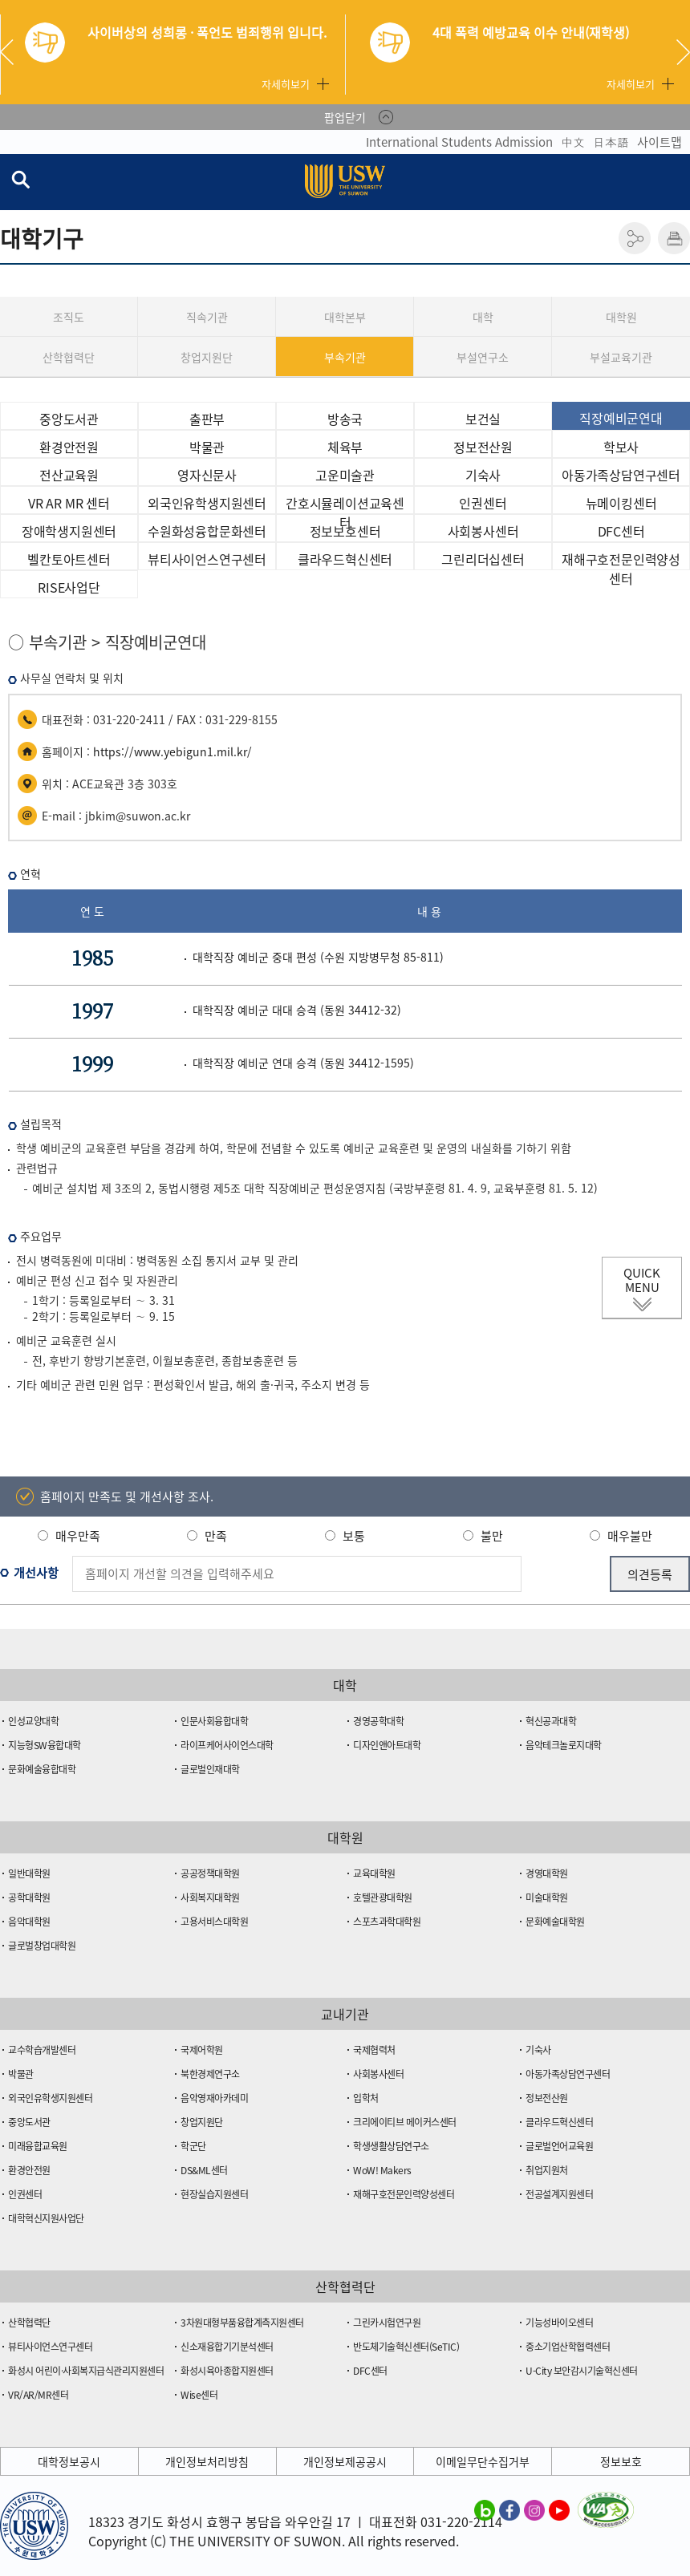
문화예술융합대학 (41, 1769)
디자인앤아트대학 (386, 1745)
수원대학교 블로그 (484, 2509)
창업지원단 (207, 357)
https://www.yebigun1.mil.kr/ (172, 751)
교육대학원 (374, 1873)
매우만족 (77, 1536)
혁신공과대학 (551, 1721)
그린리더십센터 (483, 559)
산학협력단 (69, 357)
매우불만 (629, 1536)
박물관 (207, 446)
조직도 (68, 317)
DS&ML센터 (204, 2170)
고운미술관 (345, 474)
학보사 (621, 446)
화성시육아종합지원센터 (227, 2370)
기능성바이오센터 (559, 2322)
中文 (573, 142)
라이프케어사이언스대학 (227, 1745)
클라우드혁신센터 (345, 559)
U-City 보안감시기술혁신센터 (582, 2370)
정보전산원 (483, 446)
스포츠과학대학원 (386, 1921)
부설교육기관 (621, 357)
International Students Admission (459, 142)
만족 (216, 1536)
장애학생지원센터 (69, 531)
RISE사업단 (69, 587)
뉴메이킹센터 (621, 502)
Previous (13, 52)
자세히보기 (286, 83)
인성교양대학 (33, 1721)
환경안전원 (69, 446)
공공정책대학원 (210, 1873)
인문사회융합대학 (214, 1721)
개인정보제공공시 (345, 2461)
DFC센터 (621, 531)
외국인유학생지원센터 (207, 502)
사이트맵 (659, 142)
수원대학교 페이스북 (509, 2509)
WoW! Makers (382, 2170)
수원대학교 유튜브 (559, 2509)
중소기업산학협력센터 (568, 2346)
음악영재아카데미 (214, 2098)
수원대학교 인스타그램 (534, 2509)
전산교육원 (69, 474)
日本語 (611, 142)
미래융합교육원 (37, 2146)
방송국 (345, 418)
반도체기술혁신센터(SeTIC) (406, 2346)
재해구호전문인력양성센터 (621, 560)
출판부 (207, 418)
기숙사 (483, 474)
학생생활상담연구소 (391, 2146)
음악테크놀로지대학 (564, 1745)
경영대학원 (547, 1873)
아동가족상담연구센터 (621, 474)
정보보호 (621, 2461)
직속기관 (207, 317)
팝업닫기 (345, 117)
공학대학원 (29, 1897)
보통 (354, 1536)
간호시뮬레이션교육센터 (345, 504)
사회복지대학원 (210, 1897)
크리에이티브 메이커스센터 (405, 2122)
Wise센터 (199, 2395)
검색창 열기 (20, 179)
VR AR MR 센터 (69, 502)
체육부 (345, 446)
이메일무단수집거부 (483, 2461)
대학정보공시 (69, 2461)
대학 (483, 317)
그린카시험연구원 (386, 2322)
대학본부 (345, 317)
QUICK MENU (641, 1280)
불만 (492, 1536)
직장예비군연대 (621, 417)
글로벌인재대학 (210, 1769)
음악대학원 (29, 1921)
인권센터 (482, 502)
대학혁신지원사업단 (46, 2218)
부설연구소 (483, 357)
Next (683, 52)
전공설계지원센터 (559, 2194)
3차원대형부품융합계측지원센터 (242, 2322)
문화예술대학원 (555, 1921)
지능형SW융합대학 (44, 1745)
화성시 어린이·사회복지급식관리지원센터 (86, 2370)
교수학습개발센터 (41, 2050)
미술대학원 (547, 1897)
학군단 (193, 2146)
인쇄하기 (674, 238)
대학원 (621, 317)
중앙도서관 (69, 418)
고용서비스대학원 (214, 1921)
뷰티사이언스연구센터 (207, 559)
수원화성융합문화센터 (207, 531)
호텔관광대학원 (382, 1897)
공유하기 (635, 238)
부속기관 (345, 357)
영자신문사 (207, 474)
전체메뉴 (677, 182)
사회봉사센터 (483, 531)
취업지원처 (547, 2170)
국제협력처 (374, 2050)
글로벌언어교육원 (559, 2146)
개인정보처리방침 (207, 2461)
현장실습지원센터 (214, 2194)
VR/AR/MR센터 (38, 2395)
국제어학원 (202, 2050)
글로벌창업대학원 (41, 1945)
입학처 (366, 2098)
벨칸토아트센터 (69, 559)
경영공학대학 (378, 1721)
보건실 (483, 418)
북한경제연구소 (210, 2074)
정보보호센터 (345, 531)
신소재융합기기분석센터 (227, 2346)
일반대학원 (29, 1873)
